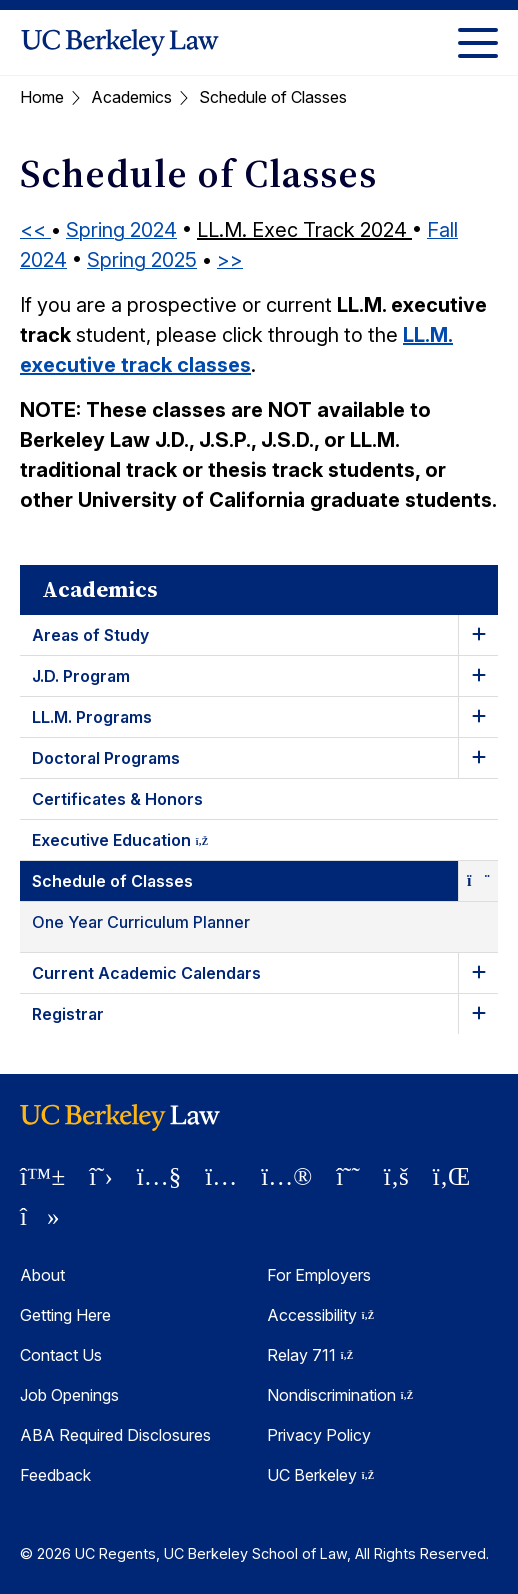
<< (35, 230)
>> (230, 260)
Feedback (55, 1475)
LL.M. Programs (92, 717)
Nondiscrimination (340, 1395)
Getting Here (65, 1315)
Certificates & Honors (117, 799)
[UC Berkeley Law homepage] (120, 42)
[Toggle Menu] (478, 42)
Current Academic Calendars (146, 973)
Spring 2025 (142, 260)
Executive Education (138, 843)
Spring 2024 (121, 230)
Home (42, 97)
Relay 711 (310, 1355)
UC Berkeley (320, 1475)
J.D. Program (81, 676)
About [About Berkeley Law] (42, 1275)
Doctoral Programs (106, 758)
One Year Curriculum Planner (141, 922)
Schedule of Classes (112, 881)
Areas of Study (90, 635)
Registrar (68, 1014)
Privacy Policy (319, 1435)
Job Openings (69, 1395)
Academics (131, 97)
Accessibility (320, 1315)
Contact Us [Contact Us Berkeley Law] (61, 1355)
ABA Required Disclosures (115, 1435)
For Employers (319, 1275)
